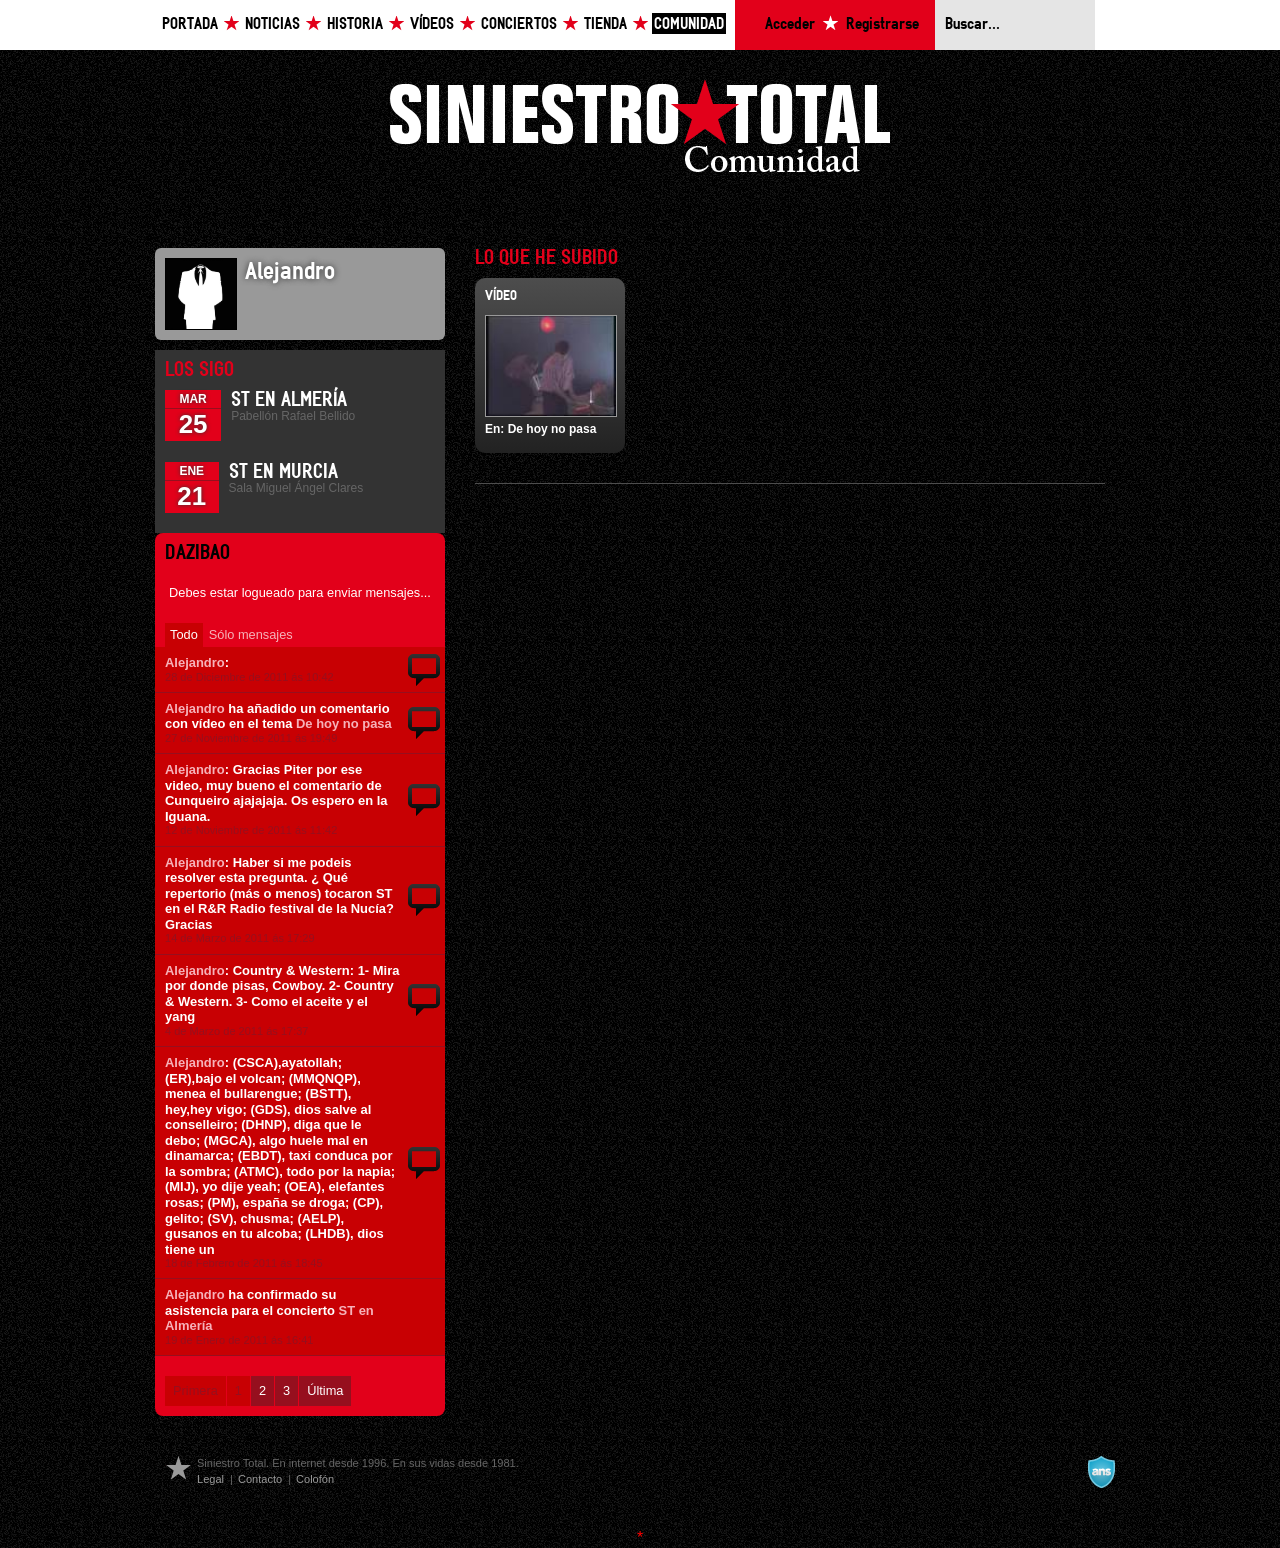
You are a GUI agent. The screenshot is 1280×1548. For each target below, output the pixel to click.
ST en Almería (289, 400)
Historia (355, 24)
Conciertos (519, 24)
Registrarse (882, 24)
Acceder (790, 24)
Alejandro (195, 662)
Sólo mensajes (251, 634)
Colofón (315, 1479)
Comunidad (689, 24)
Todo (184, 634)
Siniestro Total (640, 131)
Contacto (260, 1479)
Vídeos (432, 24)
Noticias (272, 24)
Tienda (605, 24)
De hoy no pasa (344, 723)
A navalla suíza (1101, 1472)
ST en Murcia (283, 472)
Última (325, 1390)
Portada (190, 24)
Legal (210, 1479)
